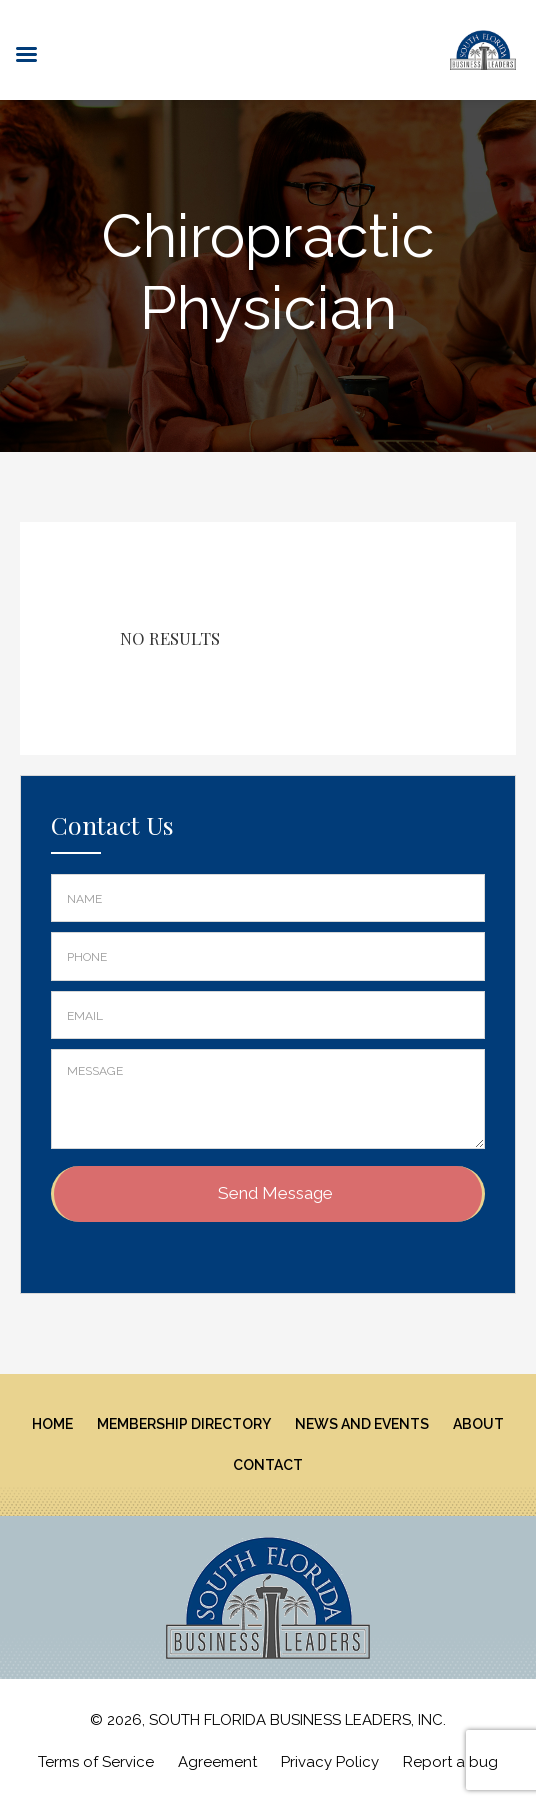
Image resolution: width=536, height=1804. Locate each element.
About (478, 1424)
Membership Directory (184, 1424)
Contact (268, 1465)
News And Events (362, 1424)
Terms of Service (96, 1762)
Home (52, 1424)
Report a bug (450, 1762)
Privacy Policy (330, 1762)
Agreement (217, 1762)
